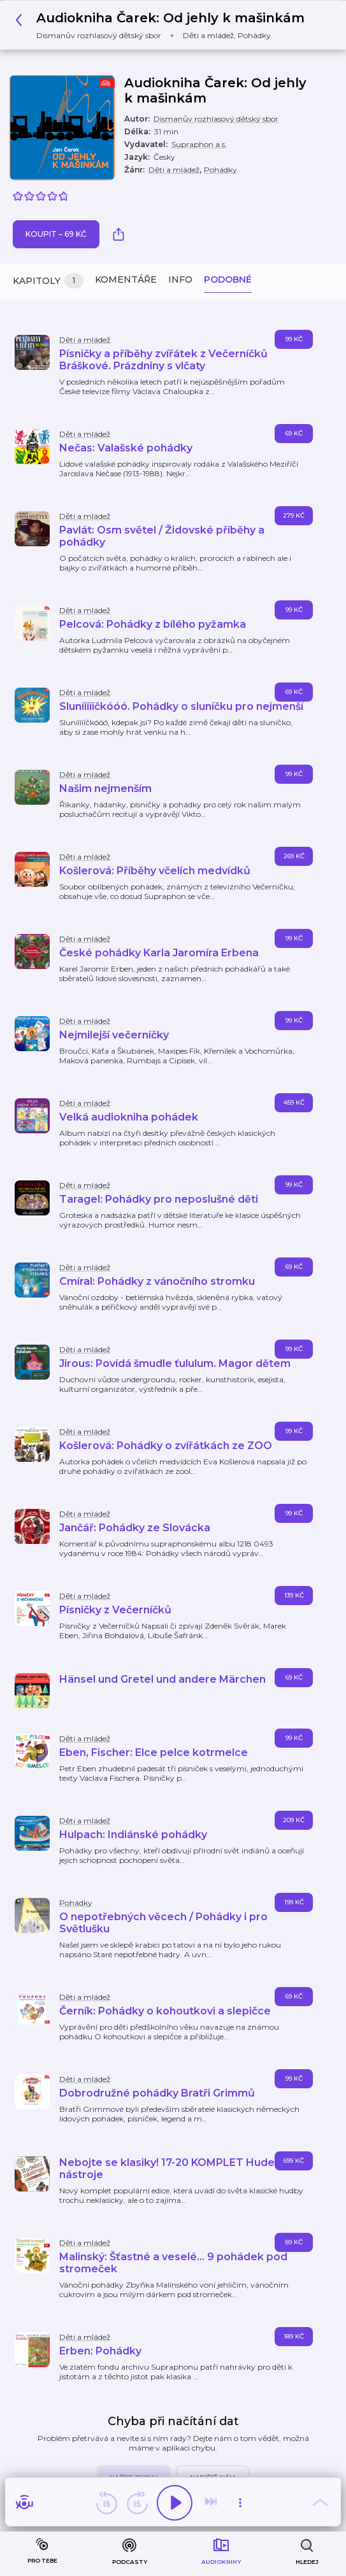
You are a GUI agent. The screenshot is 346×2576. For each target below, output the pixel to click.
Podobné (228, 279)
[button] (163, 25)
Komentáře (126, 279)
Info (180, 279)
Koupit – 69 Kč (56, 234)
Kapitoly (48, 281)
